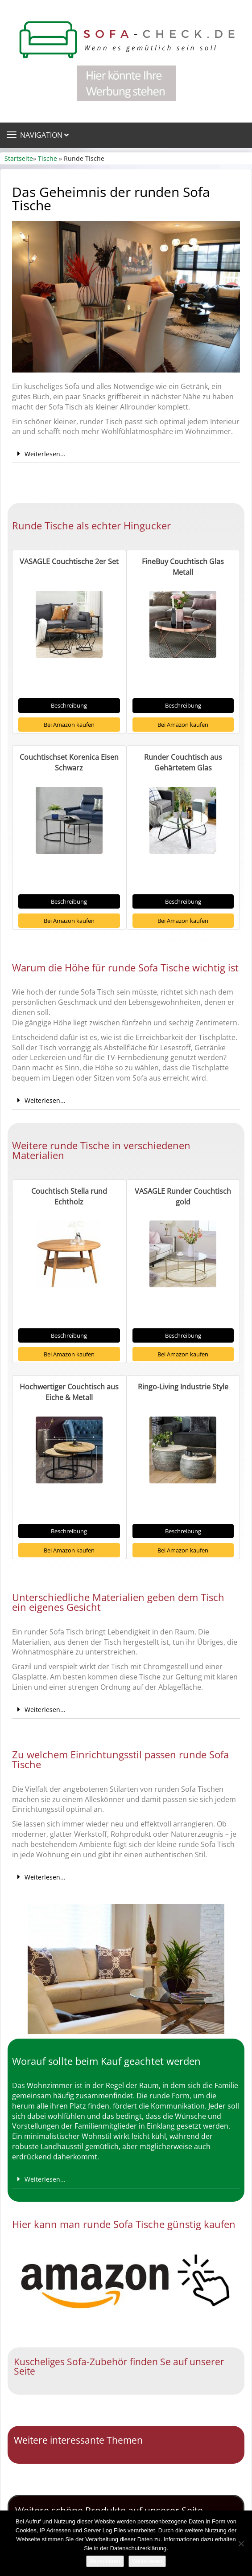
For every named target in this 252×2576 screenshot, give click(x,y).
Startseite (18, 158)
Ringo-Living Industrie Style (183, 1387)
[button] (126, 454)
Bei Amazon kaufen (69, 725)
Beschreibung (69, 705)
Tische (47, 158)
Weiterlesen (147, 2561)
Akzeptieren (105, 2561)
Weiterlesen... (45, 454)
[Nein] (240, 2543)
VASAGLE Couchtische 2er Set (69, 561)
